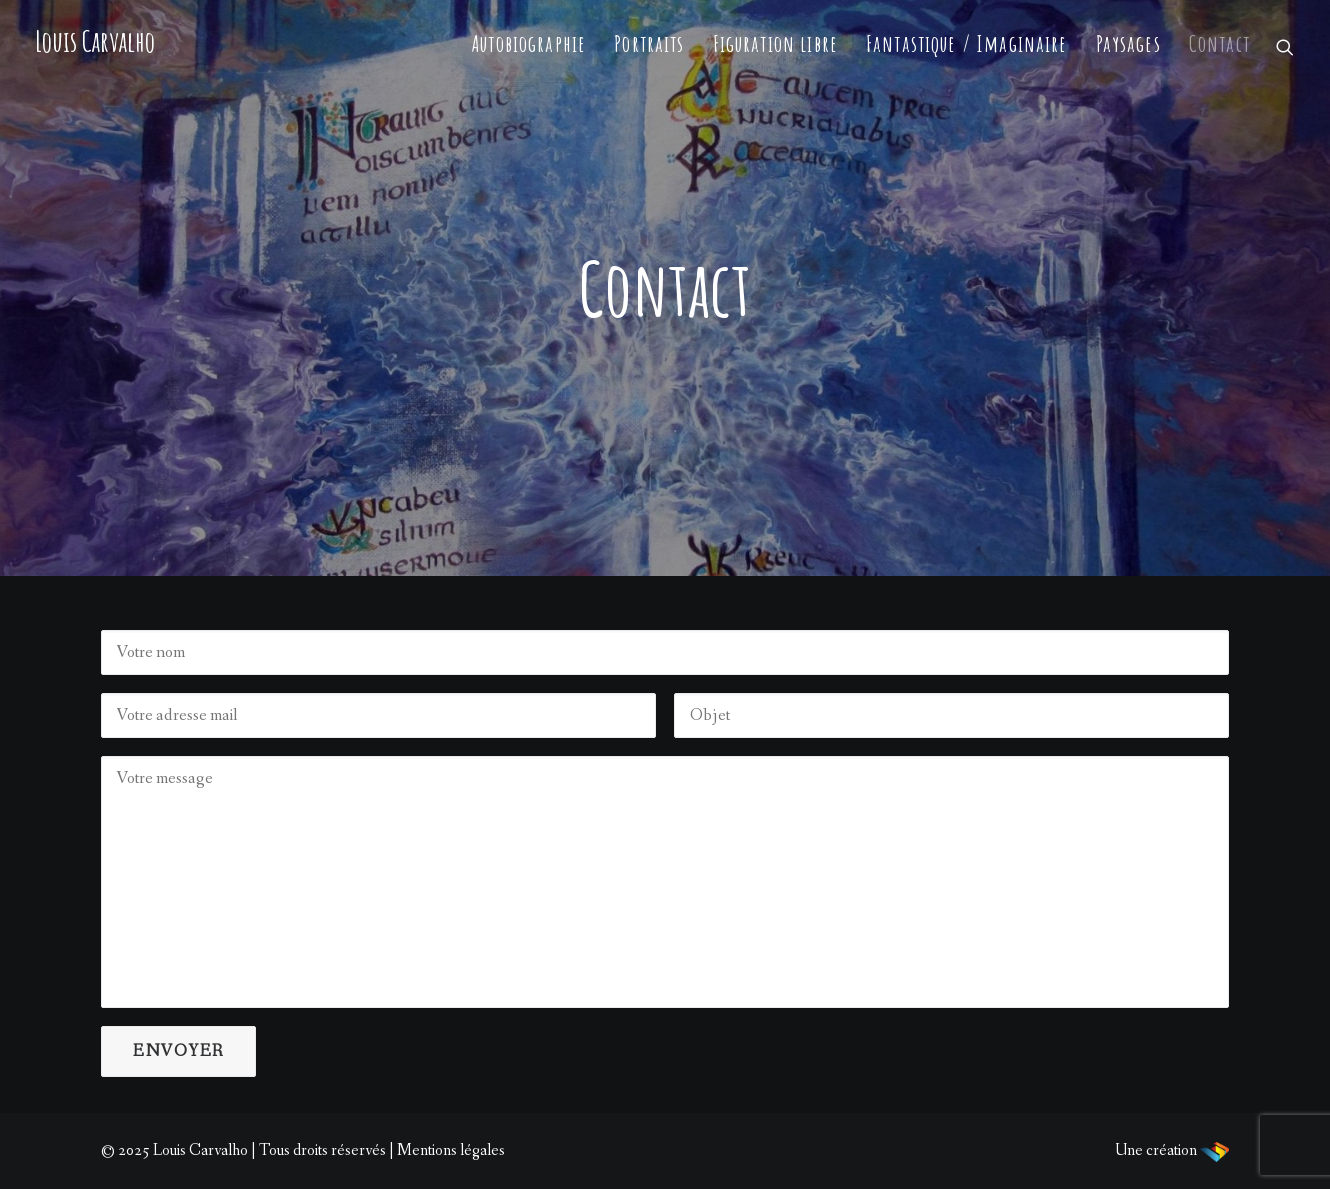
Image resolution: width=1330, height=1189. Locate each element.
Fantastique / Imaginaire (967, 43)
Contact (1219, 43)
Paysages (1128, 43)
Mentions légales (451, 1150)
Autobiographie (529, 43)
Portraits (649, 43)
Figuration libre (775, 43)
